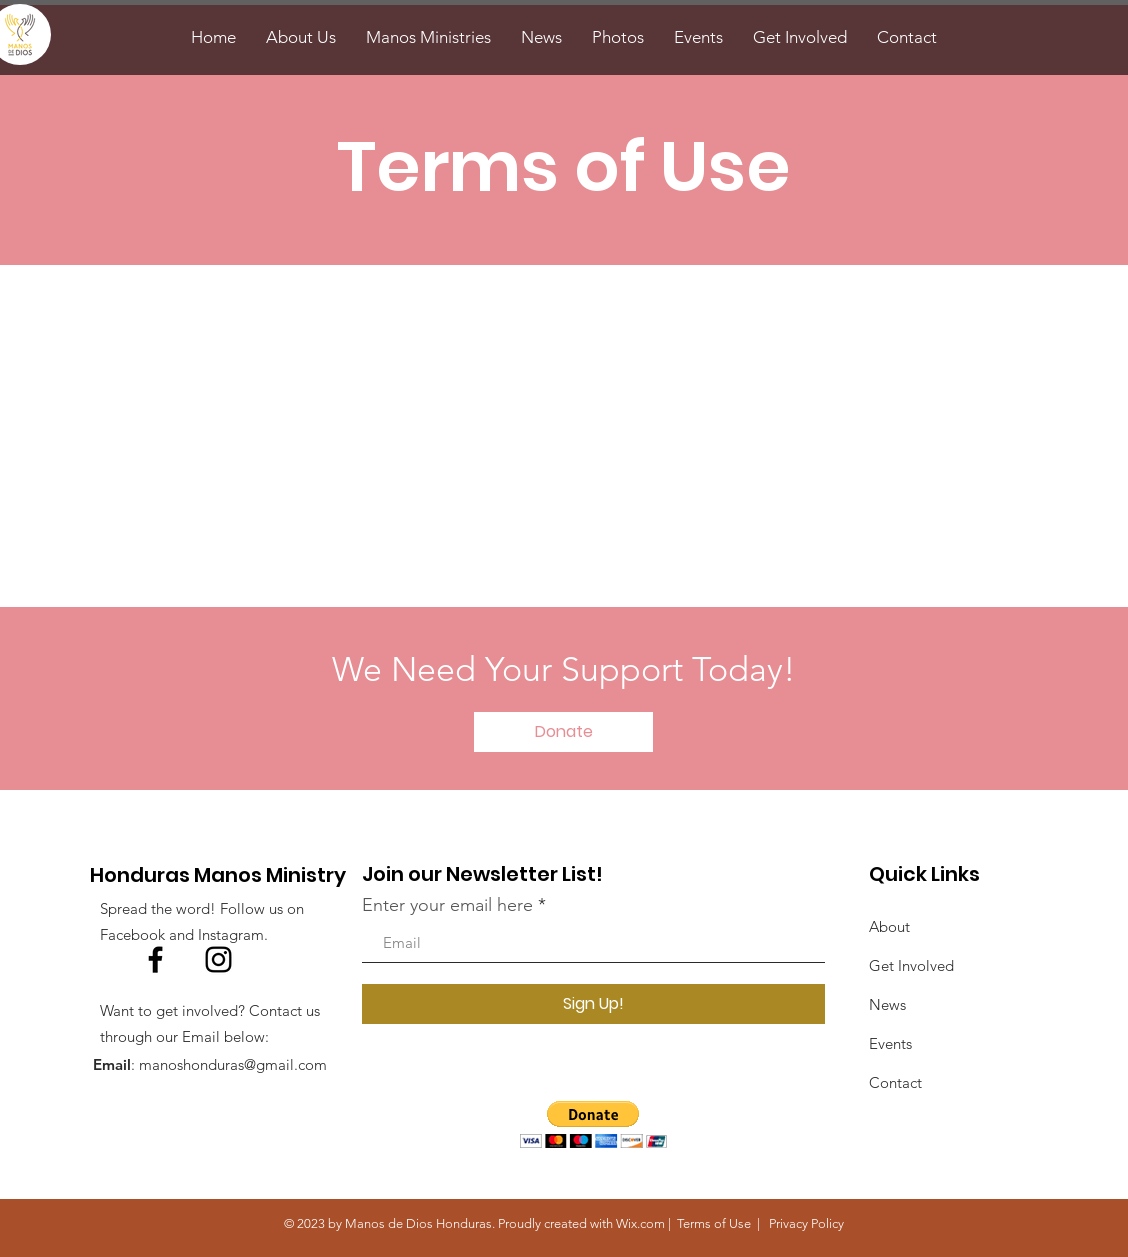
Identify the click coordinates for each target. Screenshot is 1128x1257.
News (887, 1004)
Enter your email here (447, 905)
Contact (895, 1082)
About (889, 926)
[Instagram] (218, 959)
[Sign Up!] (593, 1004)
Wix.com (640, 1223)
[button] (593, 1124)
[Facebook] (155, 959)
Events (890, 1043)
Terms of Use (714, 1223)
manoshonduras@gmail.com (233, 1064)
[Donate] (563, 732)
